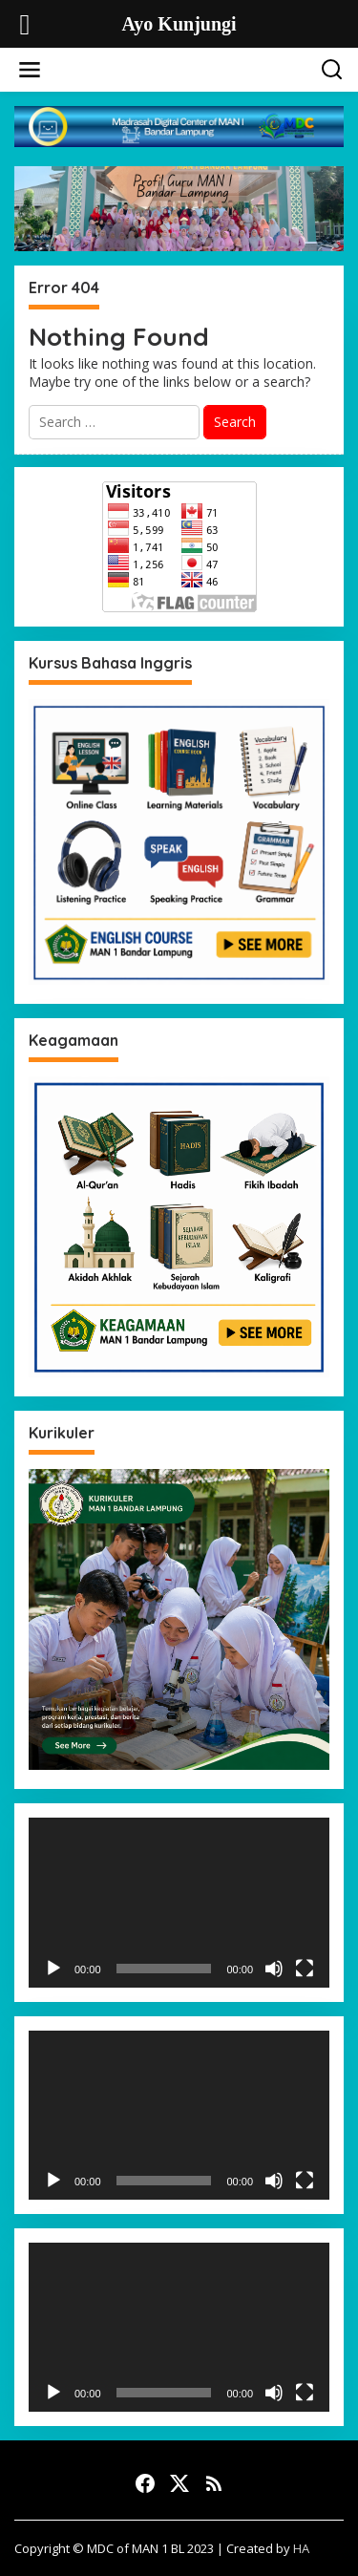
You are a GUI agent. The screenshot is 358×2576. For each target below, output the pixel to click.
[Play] (53, 1968)
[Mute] (274, 1968)
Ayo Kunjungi (183, 67)
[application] (179, 1902)
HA (301, 2548)
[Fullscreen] (304, 1968)
